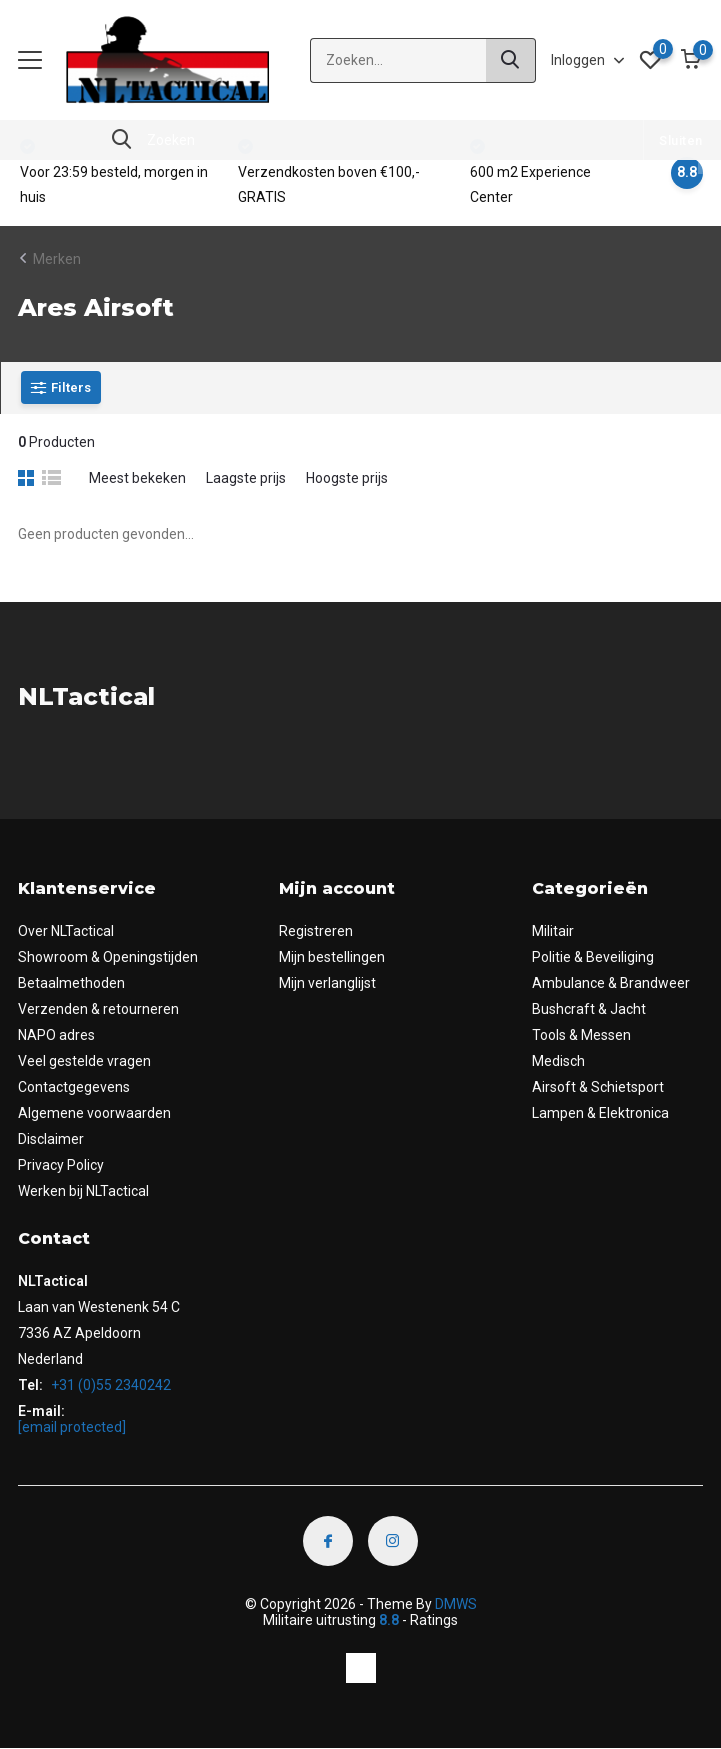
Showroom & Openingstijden (108, 957)
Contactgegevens (74, 1087)
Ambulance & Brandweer (611, 983)
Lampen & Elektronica (600, 1113)
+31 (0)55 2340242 (109, 1385)
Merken (57, 259)
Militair (553, 931)
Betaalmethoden (71, 983)
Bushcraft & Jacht (589, 1009)
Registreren (316, 931)
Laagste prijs (246, 478)
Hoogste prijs (347, 478)
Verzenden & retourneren (98, 1009)
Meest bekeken (137, 478)
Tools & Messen (581, 1035)
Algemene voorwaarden (94, 1113)
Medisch (558, 1061)
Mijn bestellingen (332, 957)
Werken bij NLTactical (83, 1191)
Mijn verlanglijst (327, 983)
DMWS (456, 1604)
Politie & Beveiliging (593, 957)
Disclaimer (51, 1139)
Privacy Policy (61, 1165)
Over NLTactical (66, 931)
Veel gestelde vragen (84, 1061)
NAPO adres (56, 1035)
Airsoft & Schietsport (598, 1087)
